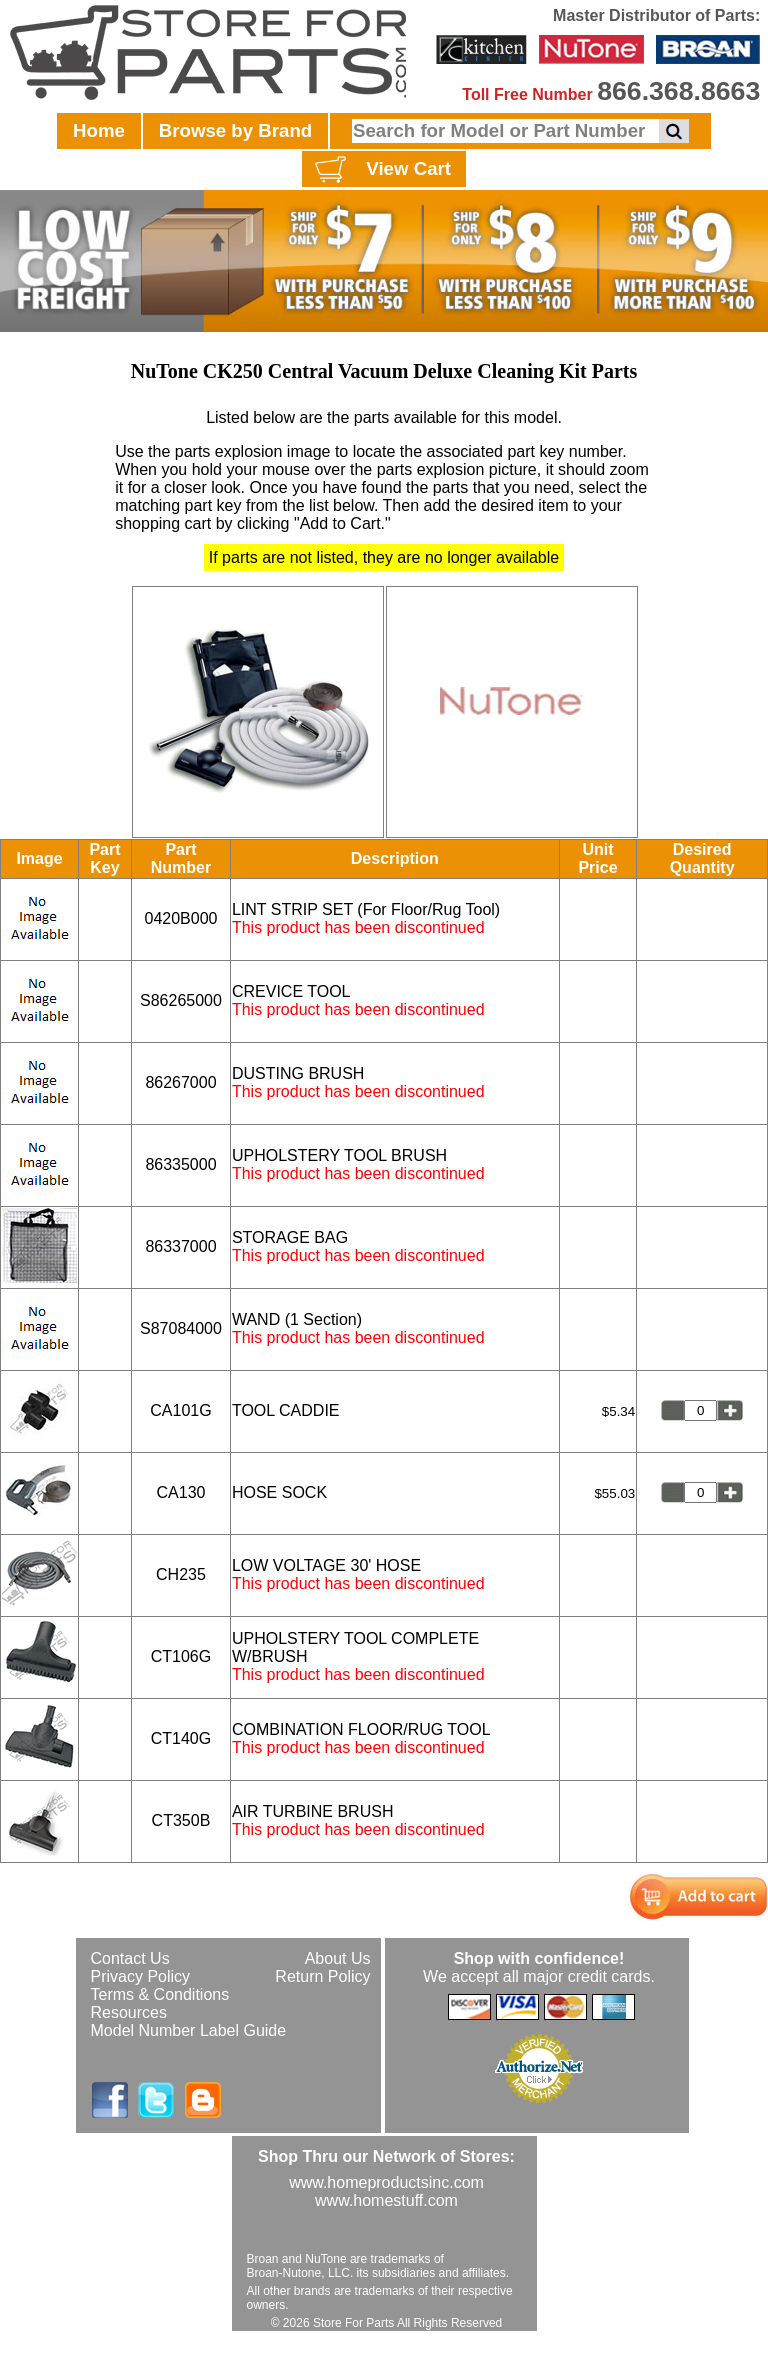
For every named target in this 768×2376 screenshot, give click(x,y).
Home (99, 130)
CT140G (181, 1738)
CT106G (181, 1656)
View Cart (380, 170)
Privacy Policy (141, 1976)
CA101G (180, 1410)
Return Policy (322, 1976)
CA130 (181, 1492)
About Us (338, 1958)
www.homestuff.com (386, 2200)
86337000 (180, 1246)
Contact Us (130, 1958)
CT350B (181, 1820)
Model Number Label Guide (189, 2030)
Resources (129, 2012)
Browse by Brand (235, 130)
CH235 (181, 1574)
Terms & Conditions (160, 1994)
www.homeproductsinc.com (386, 2182)
